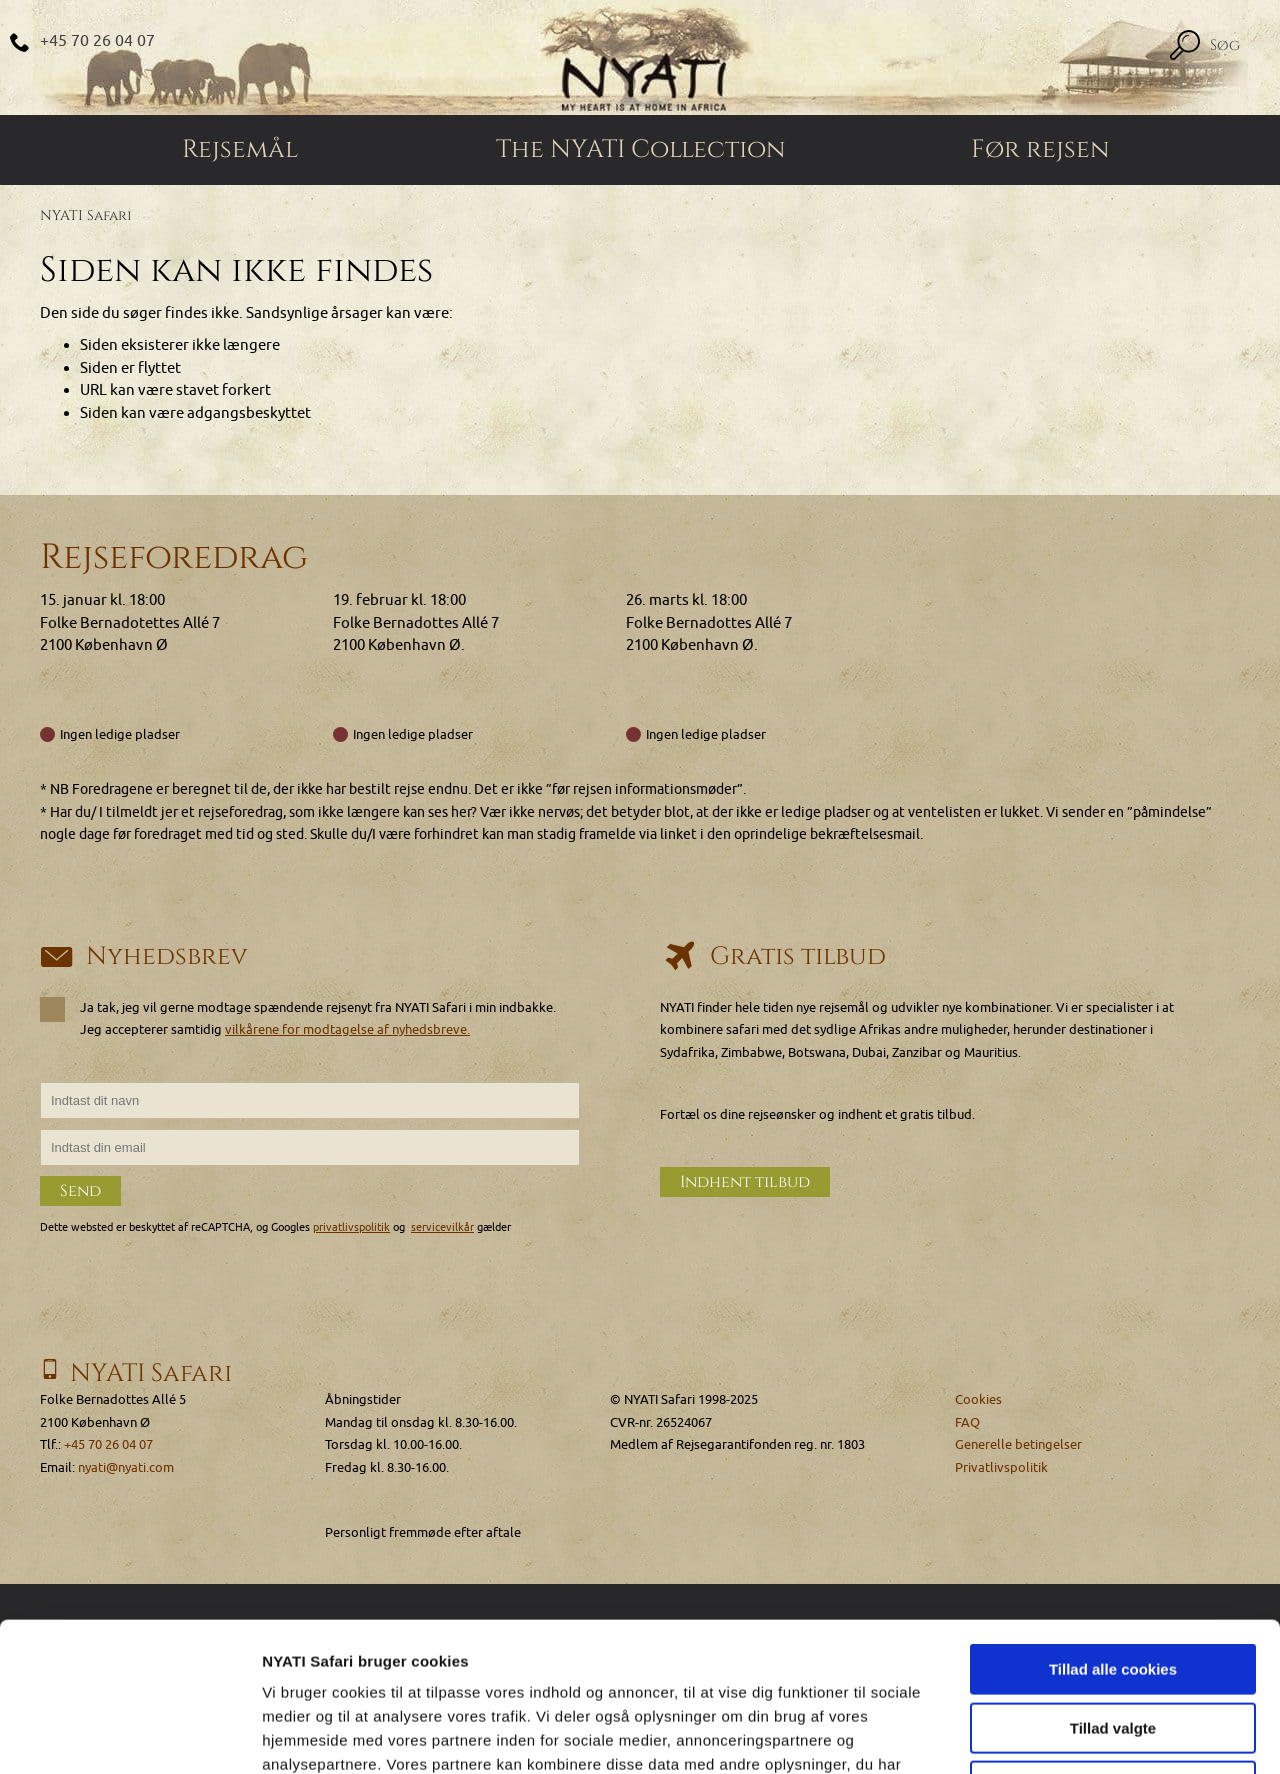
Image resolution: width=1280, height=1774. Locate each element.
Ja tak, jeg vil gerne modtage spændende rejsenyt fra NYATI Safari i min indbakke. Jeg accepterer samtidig (298, 1018)
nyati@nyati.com (126, 1467)
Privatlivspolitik (1001, 1467)
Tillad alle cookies (1113, 1529)
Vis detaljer (1039, 1734)
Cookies (978, 1399)
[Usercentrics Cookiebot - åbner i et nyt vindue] (129, 1735)
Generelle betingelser (1018, 1444)
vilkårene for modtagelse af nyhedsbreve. (347, 1029)
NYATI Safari (86, 215)
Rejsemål (240, 149)
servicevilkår (442, 1227)
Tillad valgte (1113, 1588)
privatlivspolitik (351, 1227)
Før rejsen (1040, 149)
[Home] (640, 57)
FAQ (967, 1422)
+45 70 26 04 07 (97, 41)
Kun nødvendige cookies (1113, 1646)
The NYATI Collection (640, 149)
